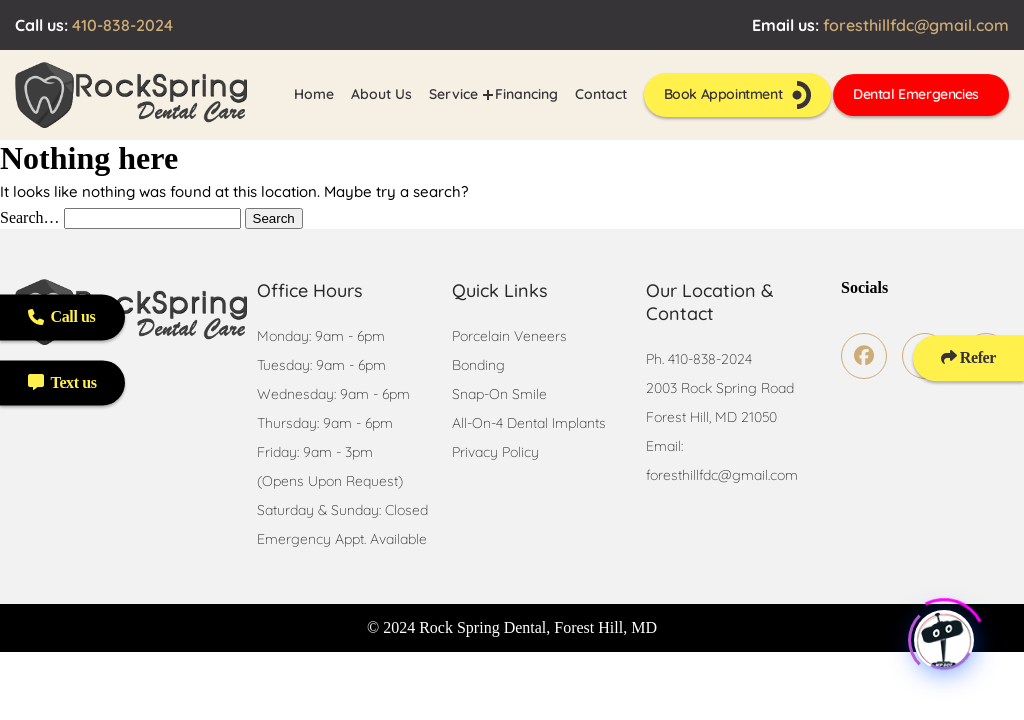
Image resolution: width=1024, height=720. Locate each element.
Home (314, 94)
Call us (61, 316)
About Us (381, 94)
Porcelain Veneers (509, 336)
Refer (968, 357)
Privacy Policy (495, 452)
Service (453, 94)
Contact (601, 94)
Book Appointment (738, 95)
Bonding (478, 365)
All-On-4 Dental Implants (529, 423)
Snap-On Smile (499, 394)
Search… (30, 217)
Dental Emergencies (915, 94)
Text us (62, 382)
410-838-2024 (122, 25)
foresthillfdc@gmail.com (916, 25)
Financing (526, 94)
